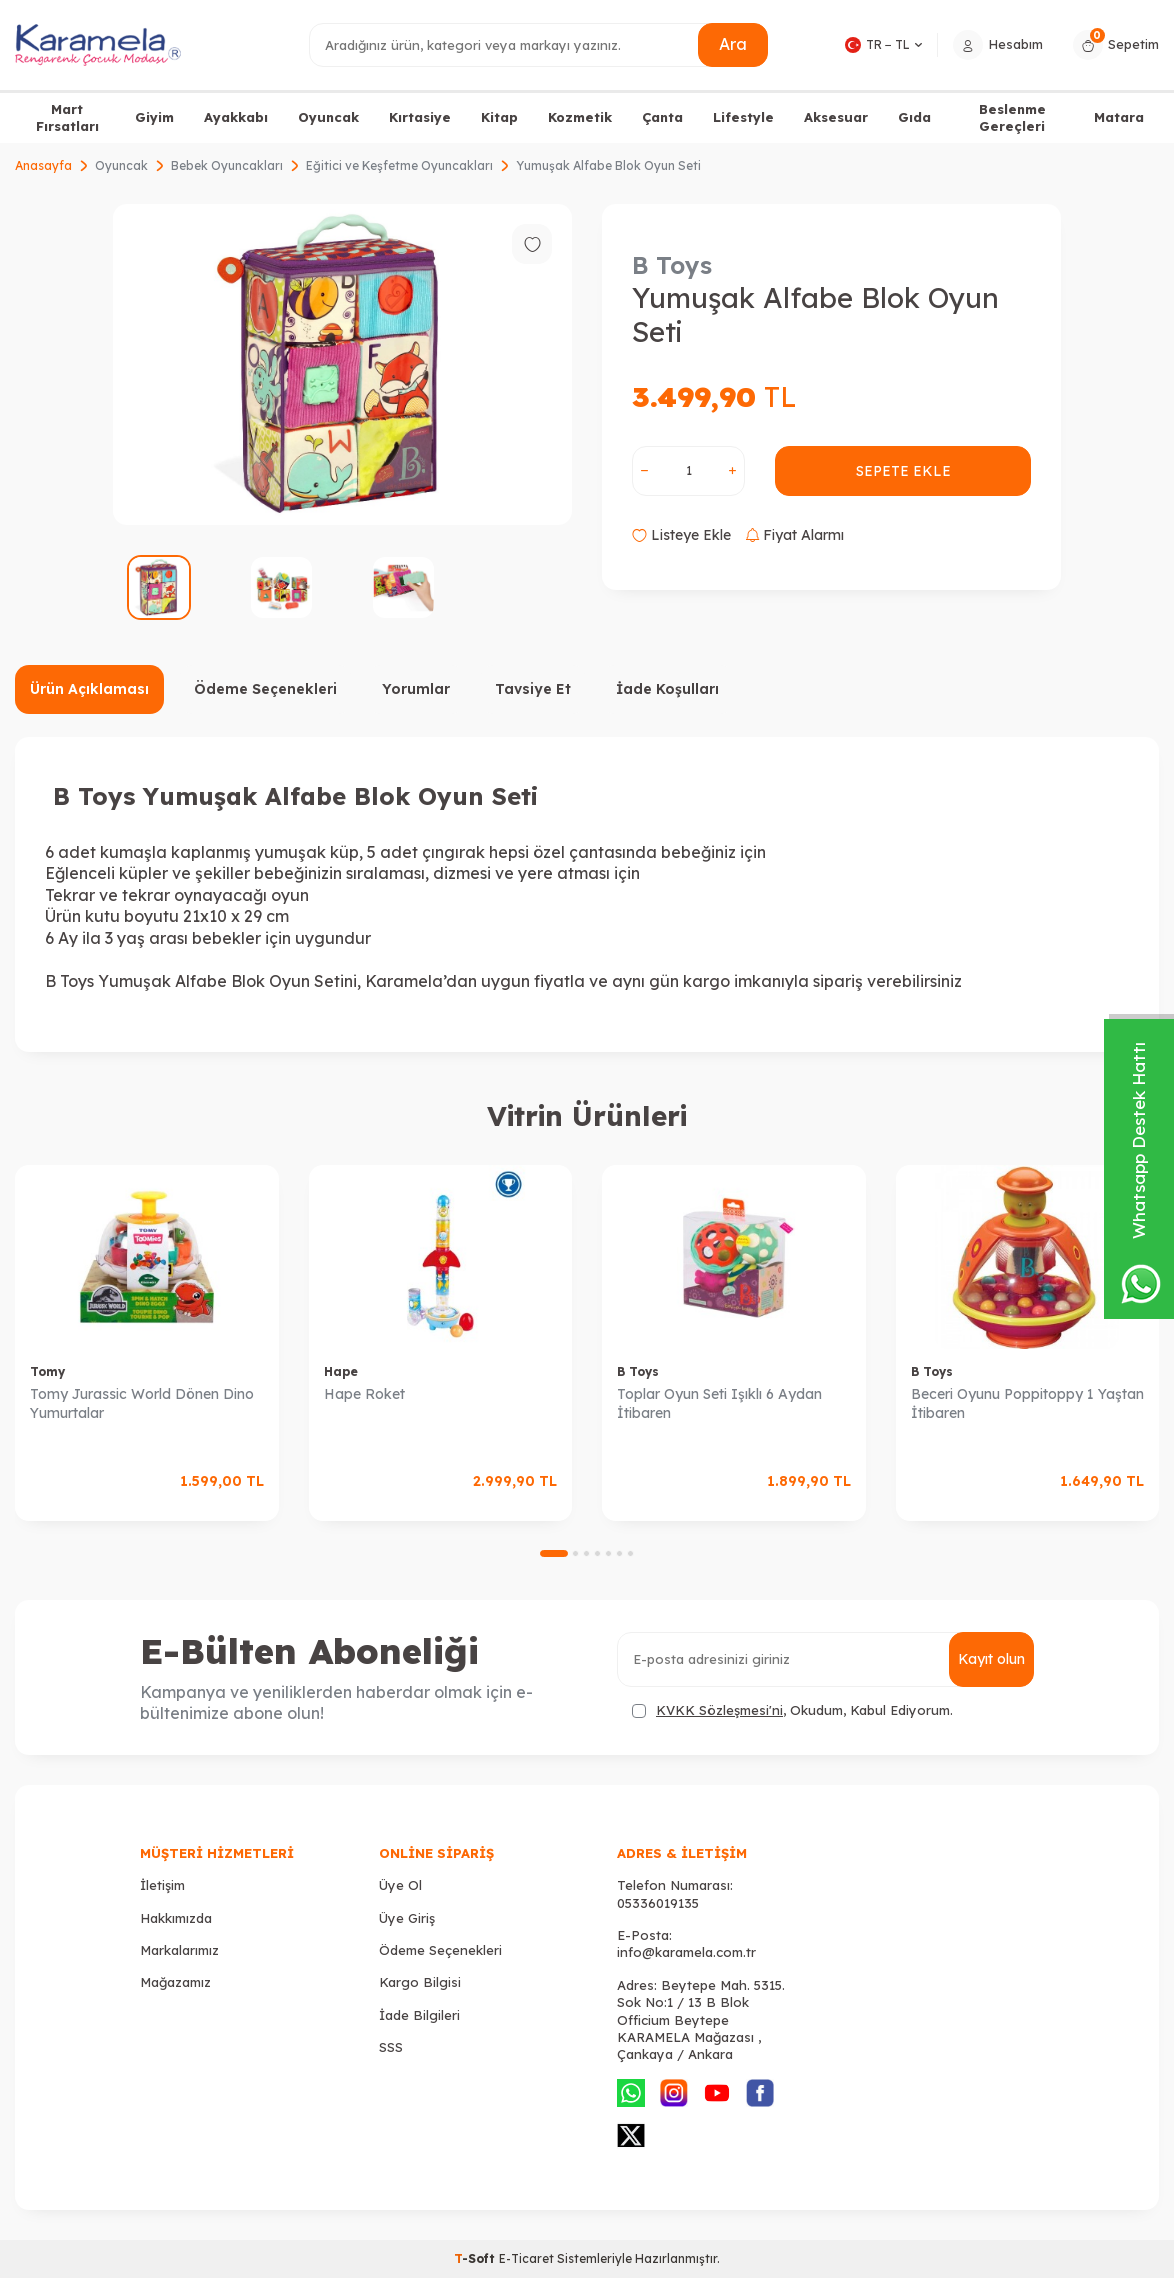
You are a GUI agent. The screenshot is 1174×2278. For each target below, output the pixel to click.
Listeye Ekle (681, 535)
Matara (1119, 117)
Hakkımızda (176, 1918)
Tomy (47, 1371)
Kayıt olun (991, 1659)
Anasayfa (43, 165)
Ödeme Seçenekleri (265, 689)
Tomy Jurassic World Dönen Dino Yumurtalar (142, 1403)
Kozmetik (580, 117)
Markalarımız (179, 1950)
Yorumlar (416, 689)
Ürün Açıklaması (89, 689)
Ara (733, 44)
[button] (554, 1553)
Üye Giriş (407, 1918)
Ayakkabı (236, 117)
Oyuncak (328, 117)
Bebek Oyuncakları (227, 165)
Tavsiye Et (533, 689)
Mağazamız (175, 1982)
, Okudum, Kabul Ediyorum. (792, 1710)
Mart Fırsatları (67, 117)
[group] (342, 364)
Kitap (499, 117)
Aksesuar (836, 117)
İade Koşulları (667, 689)
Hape (341, 1371)
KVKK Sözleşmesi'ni (719, 1710)
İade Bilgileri (419, 2015)
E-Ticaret (526, 2258)
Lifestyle (743, 117)
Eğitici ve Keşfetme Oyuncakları (399, 165)
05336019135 (658, 1903)
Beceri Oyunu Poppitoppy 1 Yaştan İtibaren (1027, 1403)
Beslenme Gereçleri (1012, 117)
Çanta (662, 117)
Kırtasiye (420, 117)
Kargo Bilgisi (420, 1982)
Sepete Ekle (903, 471)
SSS (391, 2047)
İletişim (162, 1885)
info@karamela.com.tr (686, 1952)
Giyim (154, 117)
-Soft (476, 2258)
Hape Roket (364, 1394)
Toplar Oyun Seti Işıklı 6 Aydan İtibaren (719, 1403)
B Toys (672, 265)
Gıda (914, 117)
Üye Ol (400, 1885)
